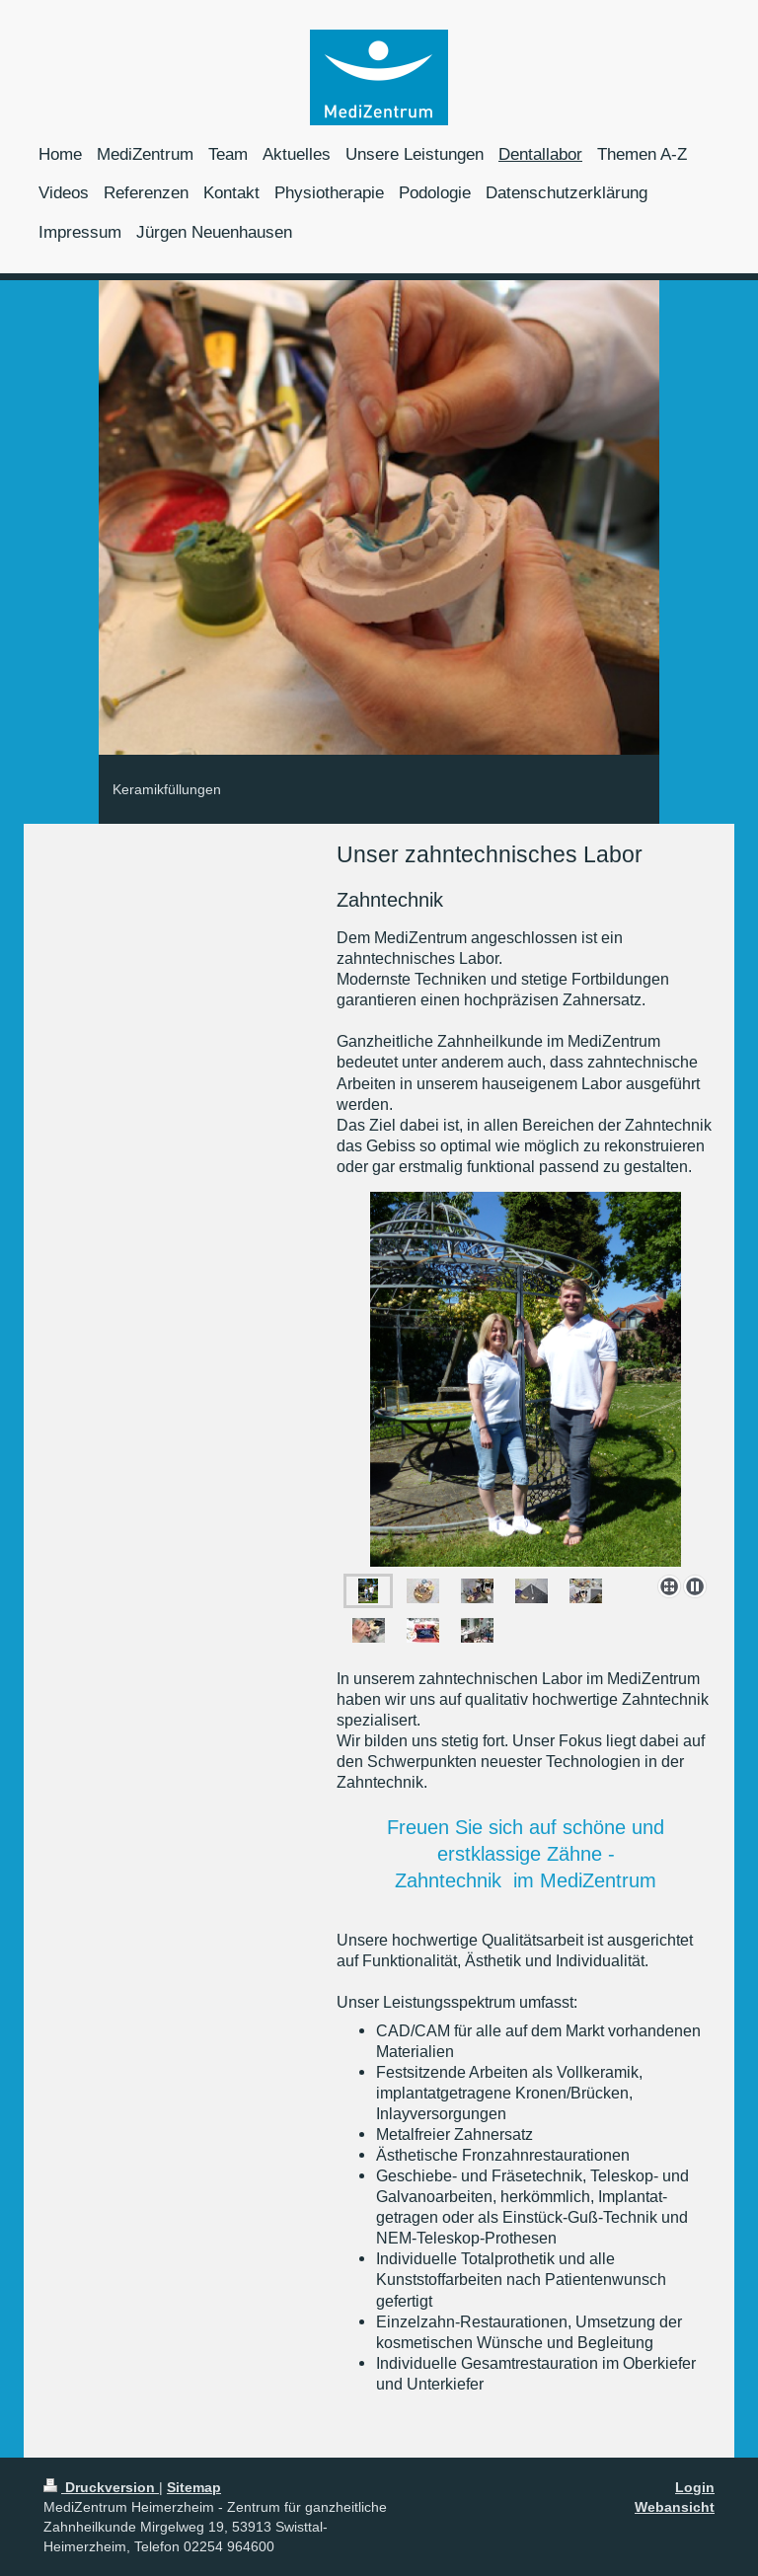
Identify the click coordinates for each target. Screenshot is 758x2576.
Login (695, 2487)
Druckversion (101, 2487)
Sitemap (194, 2487)
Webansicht (675, 2507)
